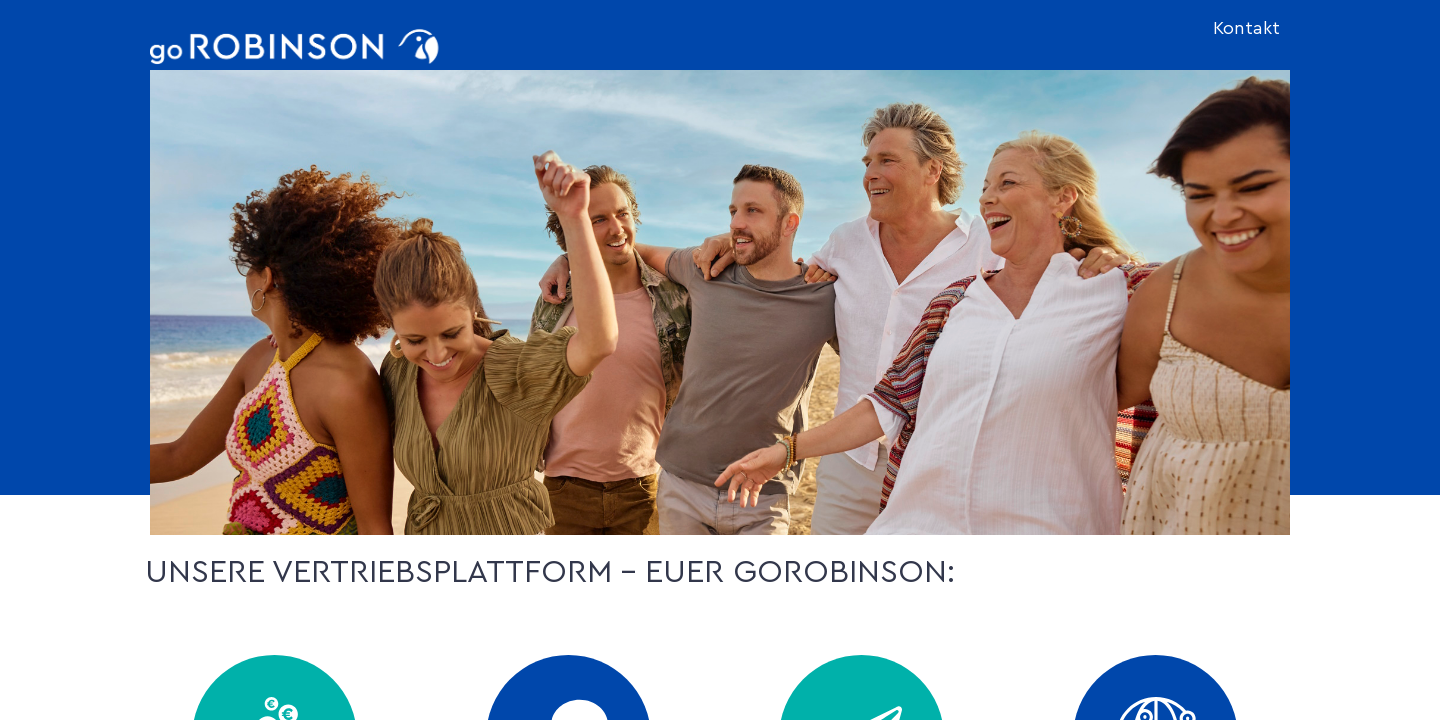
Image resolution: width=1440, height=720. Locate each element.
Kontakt (1246, 28)
